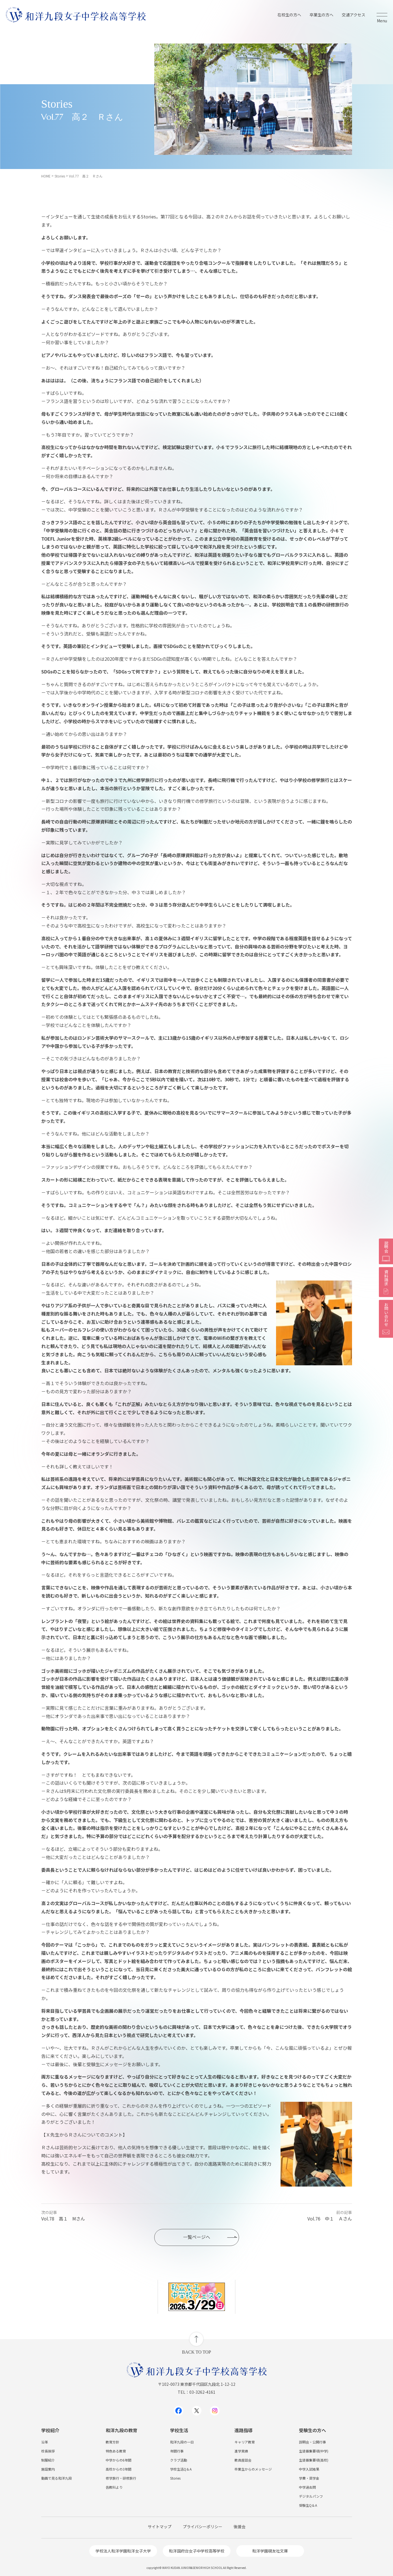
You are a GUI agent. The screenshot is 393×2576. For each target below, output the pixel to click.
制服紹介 (48, 2460)
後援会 (240, 2526)
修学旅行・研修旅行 (121, 2478)
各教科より (114, 2487)
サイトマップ (159, 2526)
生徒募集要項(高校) (313, 2460)
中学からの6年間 (118, 2460)
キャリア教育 (245, 2441)
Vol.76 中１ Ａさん (329, 2218)
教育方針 (112, 2441)
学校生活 (179, 2430)
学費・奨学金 (309, 2478)
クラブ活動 (178, 2460)
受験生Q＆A (308, 2505)
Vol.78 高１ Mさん (63, 2218)
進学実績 (241, 2451)
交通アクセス (353, 15)
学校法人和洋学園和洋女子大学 (123, 2551)
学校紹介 (50, 2430)
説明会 (386, 1251)
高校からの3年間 (118, 2469)
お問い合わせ (386, 1319)
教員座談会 (243, 2460)
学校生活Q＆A (181, 2469)
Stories (175, 2478)
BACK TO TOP (196, 2352)
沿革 (44, 2441)
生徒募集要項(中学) (313, 2451)
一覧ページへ (196, 2236)
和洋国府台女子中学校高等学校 (196, 2551)
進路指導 (244, 2430)
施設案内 (48, 2469)
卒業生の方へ (321, 15)
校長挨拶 (48, 2451)
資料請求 (386, 1282)
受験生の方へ (312, 2430)
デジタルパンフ (311, 2496)
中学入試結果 (309, 2469)
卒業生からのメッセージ (253, 2469)
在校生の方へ (289, 15)
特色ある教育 (116, 2451)
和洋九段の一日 (182, 2441)
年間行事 (177, 2451)
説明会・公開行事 (312, 2441)
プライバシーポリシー (202, 2526)
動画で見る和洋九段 (56, 2478)
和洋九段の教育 (121, 2430)
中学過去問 (307, 2487)
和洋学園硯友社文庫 (270, 2551)
